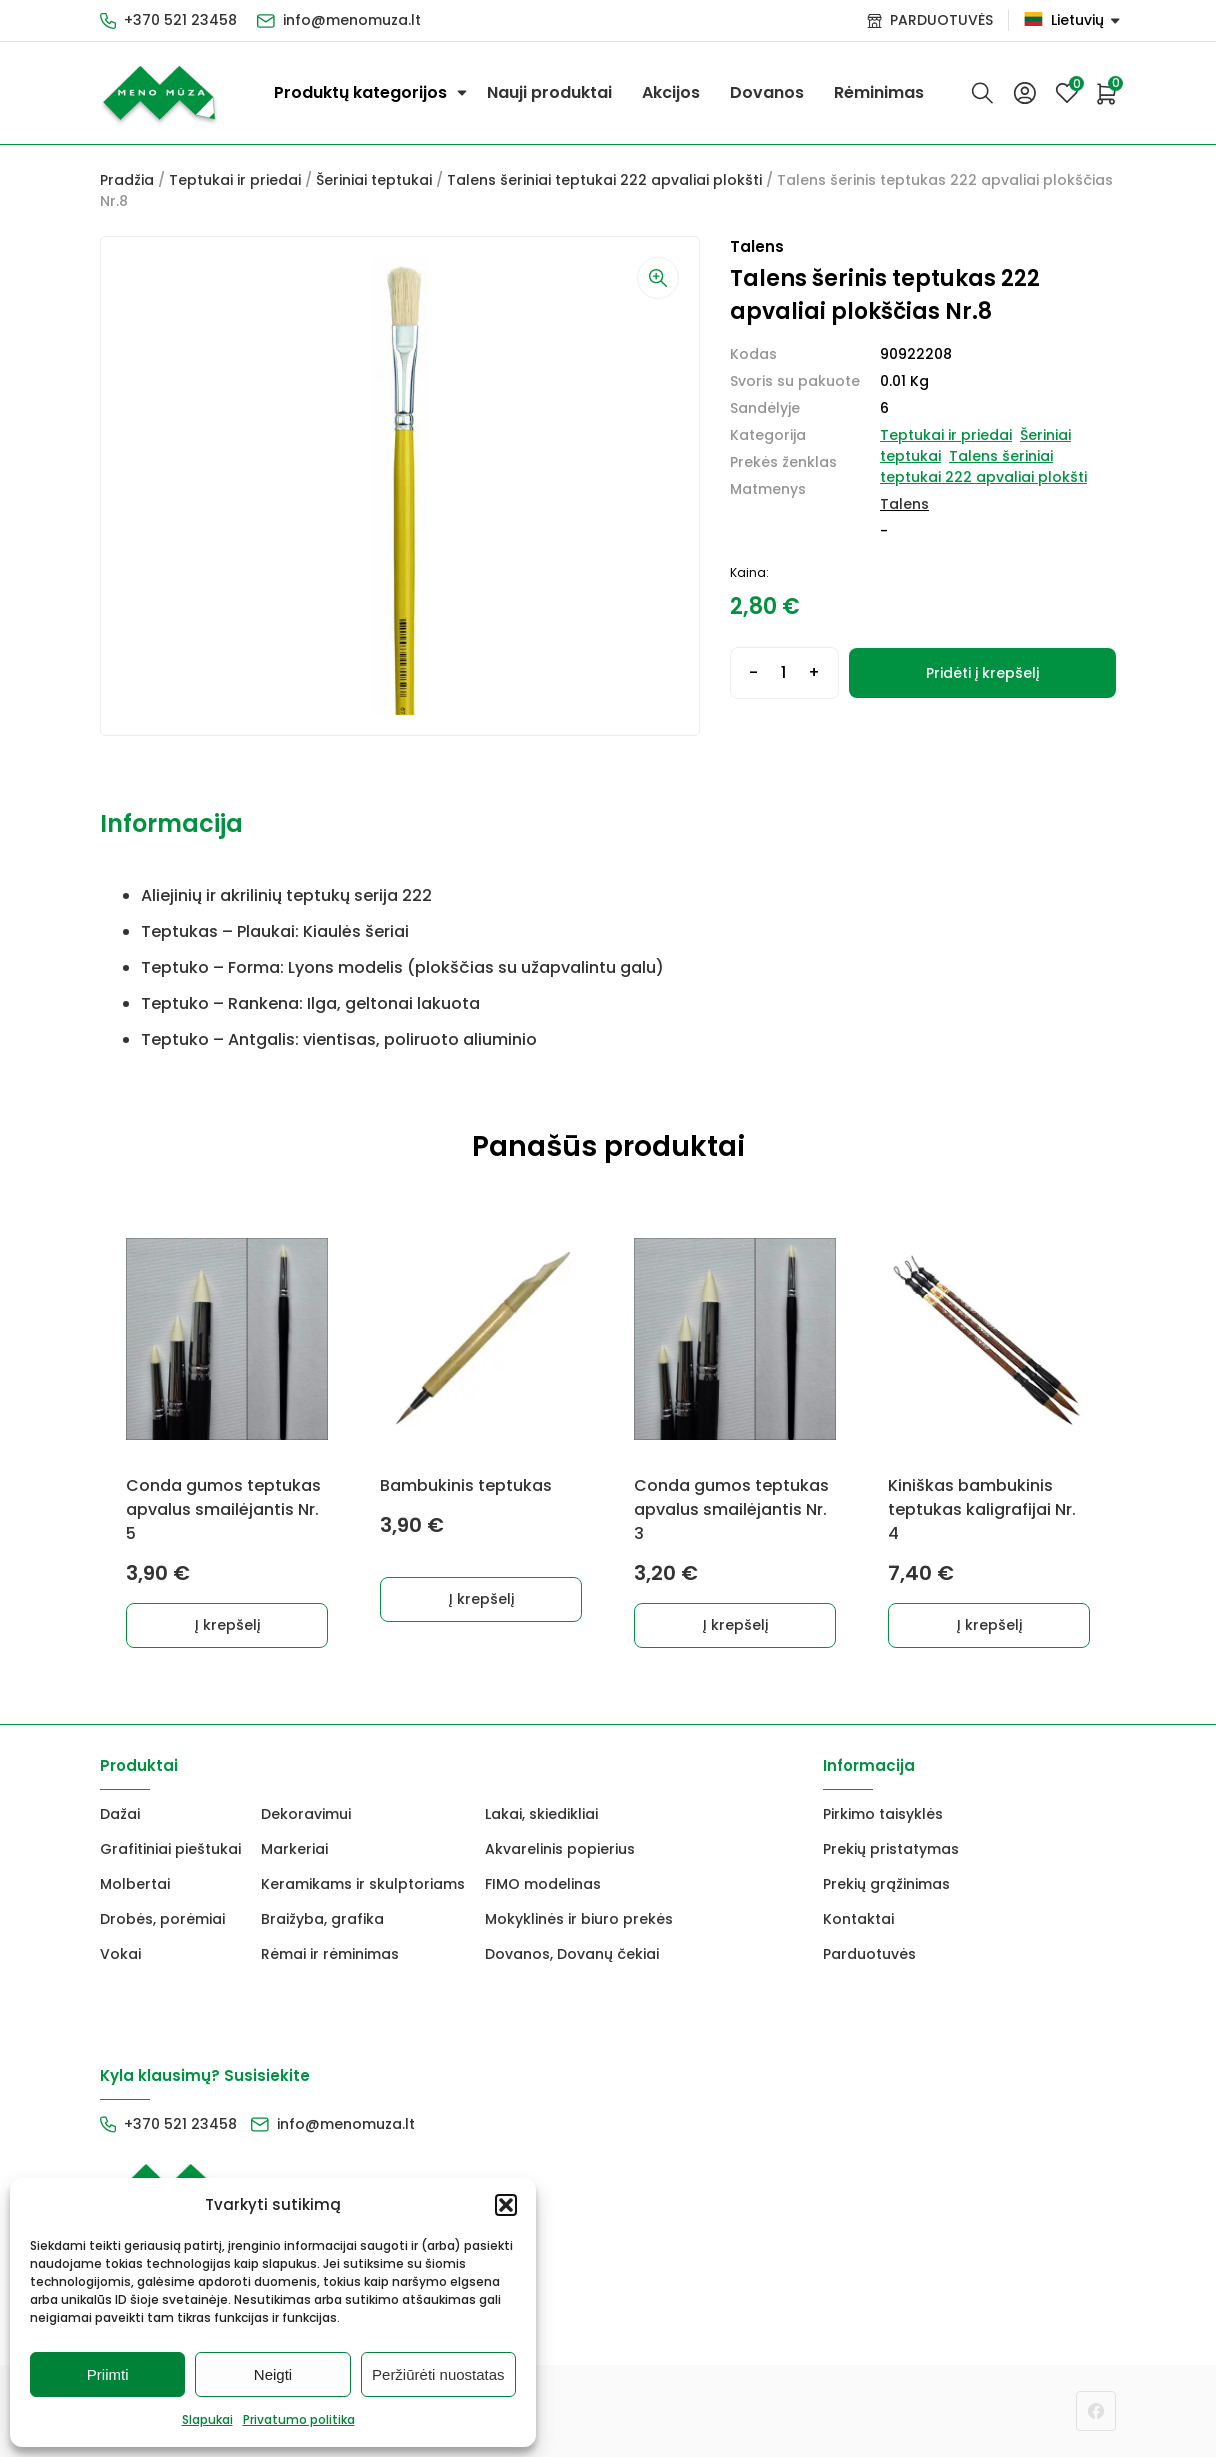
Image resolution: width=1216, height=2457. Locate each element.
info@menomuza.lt (352, 20)
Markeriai (294, 1849)
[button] (506, 2205)
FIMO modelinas (543, 1884)
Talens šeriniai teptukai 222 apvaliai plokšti (604, 180)
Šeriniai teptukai (374, 180)
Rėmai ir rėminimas (330, 1954)
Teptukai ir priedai (235, 180)
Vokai (120, 1954)
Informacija (171, 823)
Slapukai (207, 2419)
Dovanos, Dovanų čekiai (572, 1954)
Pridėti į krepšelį (982, 673)
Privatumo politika (299, 2419)
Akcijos (671, 92)
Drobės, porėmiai (162, 1919)
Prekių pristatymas (891, 1849)
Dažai (120, 1814)
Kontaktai (858, 1919)
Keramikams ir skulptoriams (363, 1884)
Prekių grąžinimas (886, 1884)
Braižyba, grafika (322, 1919)
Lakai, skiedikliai (541, 1814)
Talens (904, 504)
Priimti (108, 2374)
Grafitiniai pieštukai (170, 1849)
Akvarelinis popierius (560, 1849)
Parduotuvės (869, 1954)
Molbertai (135, 1884)
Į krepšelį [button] (227, 1625)
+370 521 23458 (180, 20)
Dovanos (767, 92)
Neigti (273, 2374)
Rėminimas (879, 92)
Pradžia (127, 180)
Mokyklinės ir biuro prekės (579, 1919)
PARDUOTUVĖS (941, 20)
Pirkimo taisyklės (883, 1814)
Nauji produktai (549, 92)
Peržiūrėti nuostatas (438, 2374)
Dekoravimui (306, 1814)
